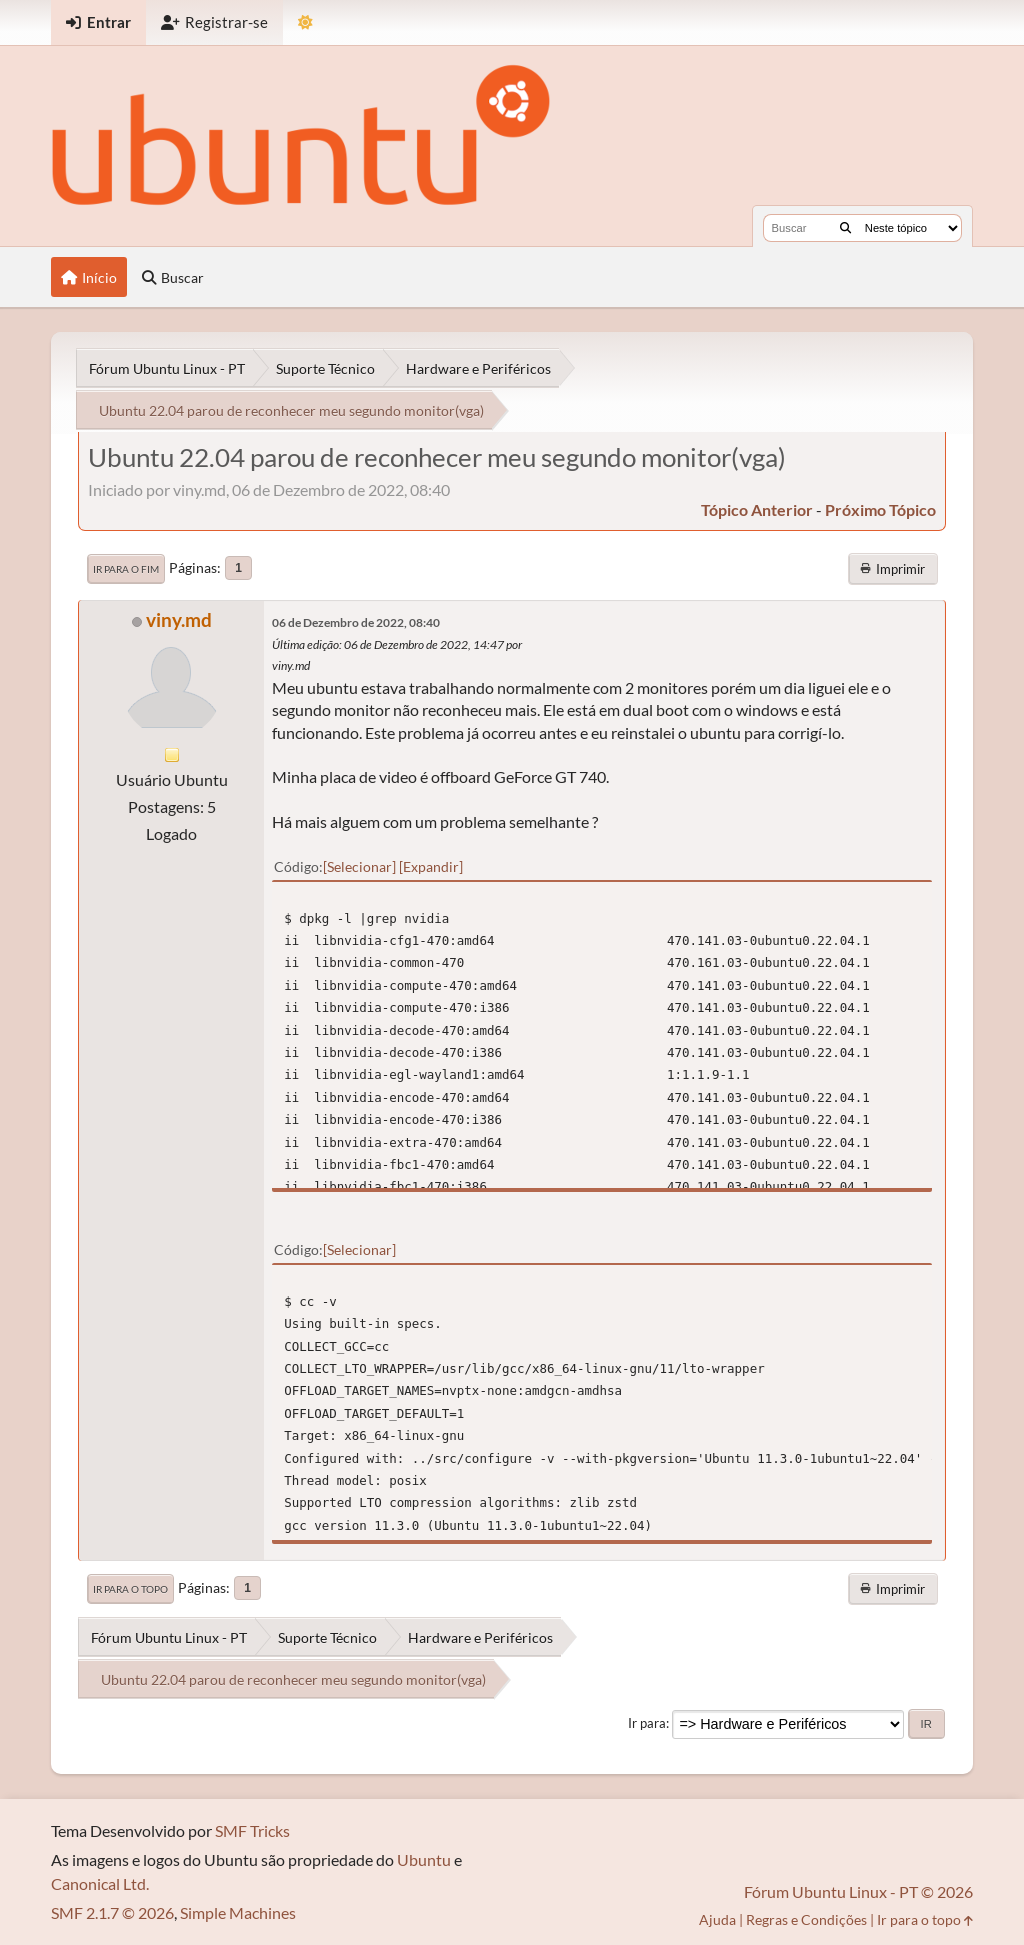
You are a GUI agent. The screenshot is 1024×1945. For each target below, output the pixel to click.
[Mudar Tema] (305, 22)
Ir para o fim (126, 569)
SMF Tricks (252, 1830)
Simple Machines (238, 1912)
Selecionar (359, 866)
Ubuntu (424, 1859)
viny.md (179, 619)
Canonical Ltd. (100, 1883)
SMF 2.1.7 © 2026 (112, 1912)
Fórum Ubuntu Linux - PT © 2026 (858, 1891)
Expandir (431, 866)
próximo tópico (880, 509)
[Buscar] (845, 228)
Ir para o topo (130, 1589)
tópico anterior (757, 509)
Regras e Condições (806, 1919)
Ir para (647, 1723)
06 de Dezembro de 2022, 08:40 (356, 622)
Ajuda (717, 1919)
